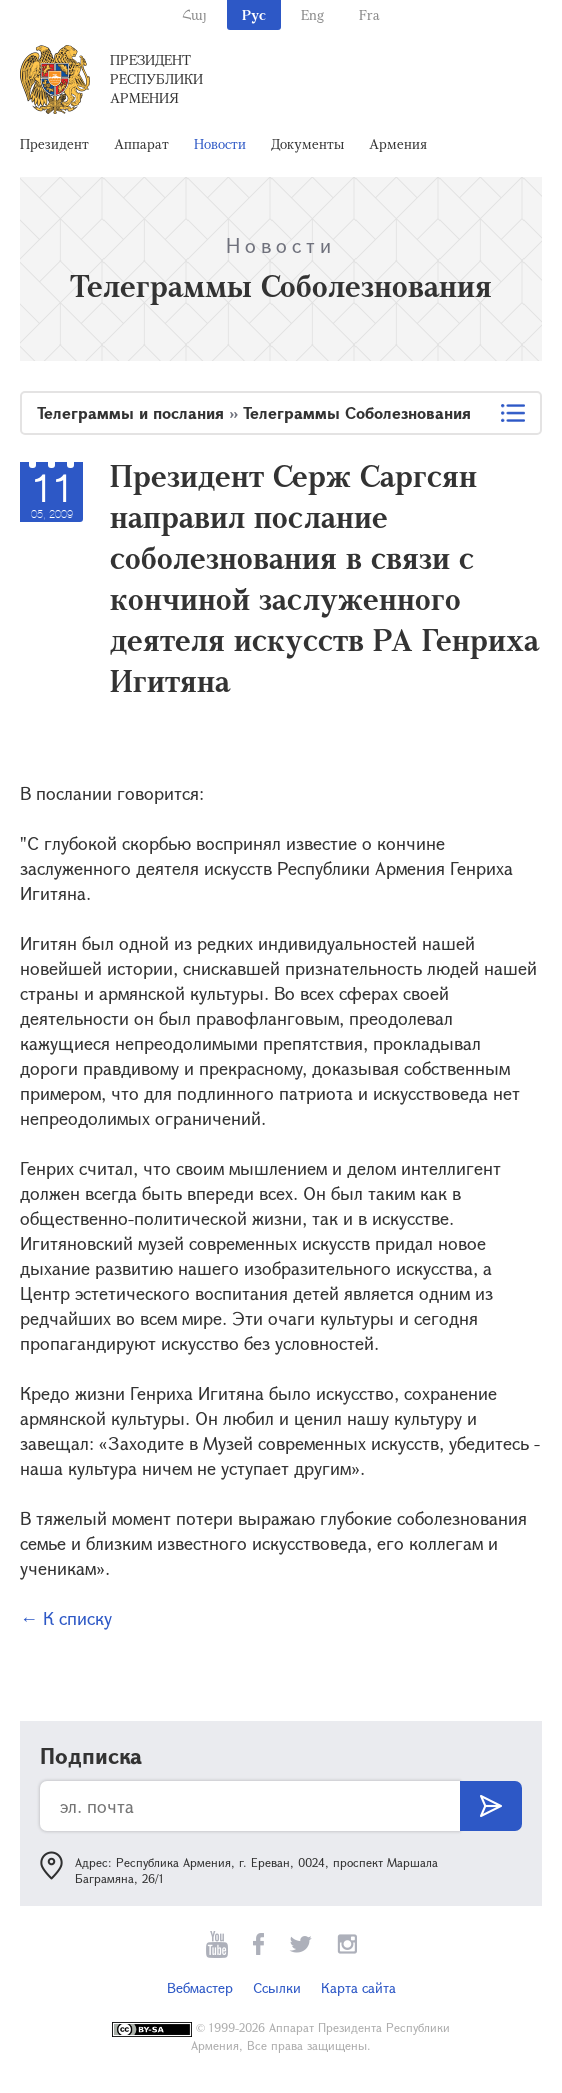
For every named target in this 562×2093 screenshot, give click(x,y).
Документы (307, 143)
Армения (398, 143)
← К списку (66, 1618)
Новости (220, 143)
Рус (254, 14)
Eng (312, 14)
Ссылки (277, 1987)
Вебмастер (200, 1987)
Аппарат (141, 143)
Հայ (194, 14)
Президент (54, 143)
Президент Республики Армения (156, 78)
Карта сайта (358, 1987)
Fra (369, 14)
